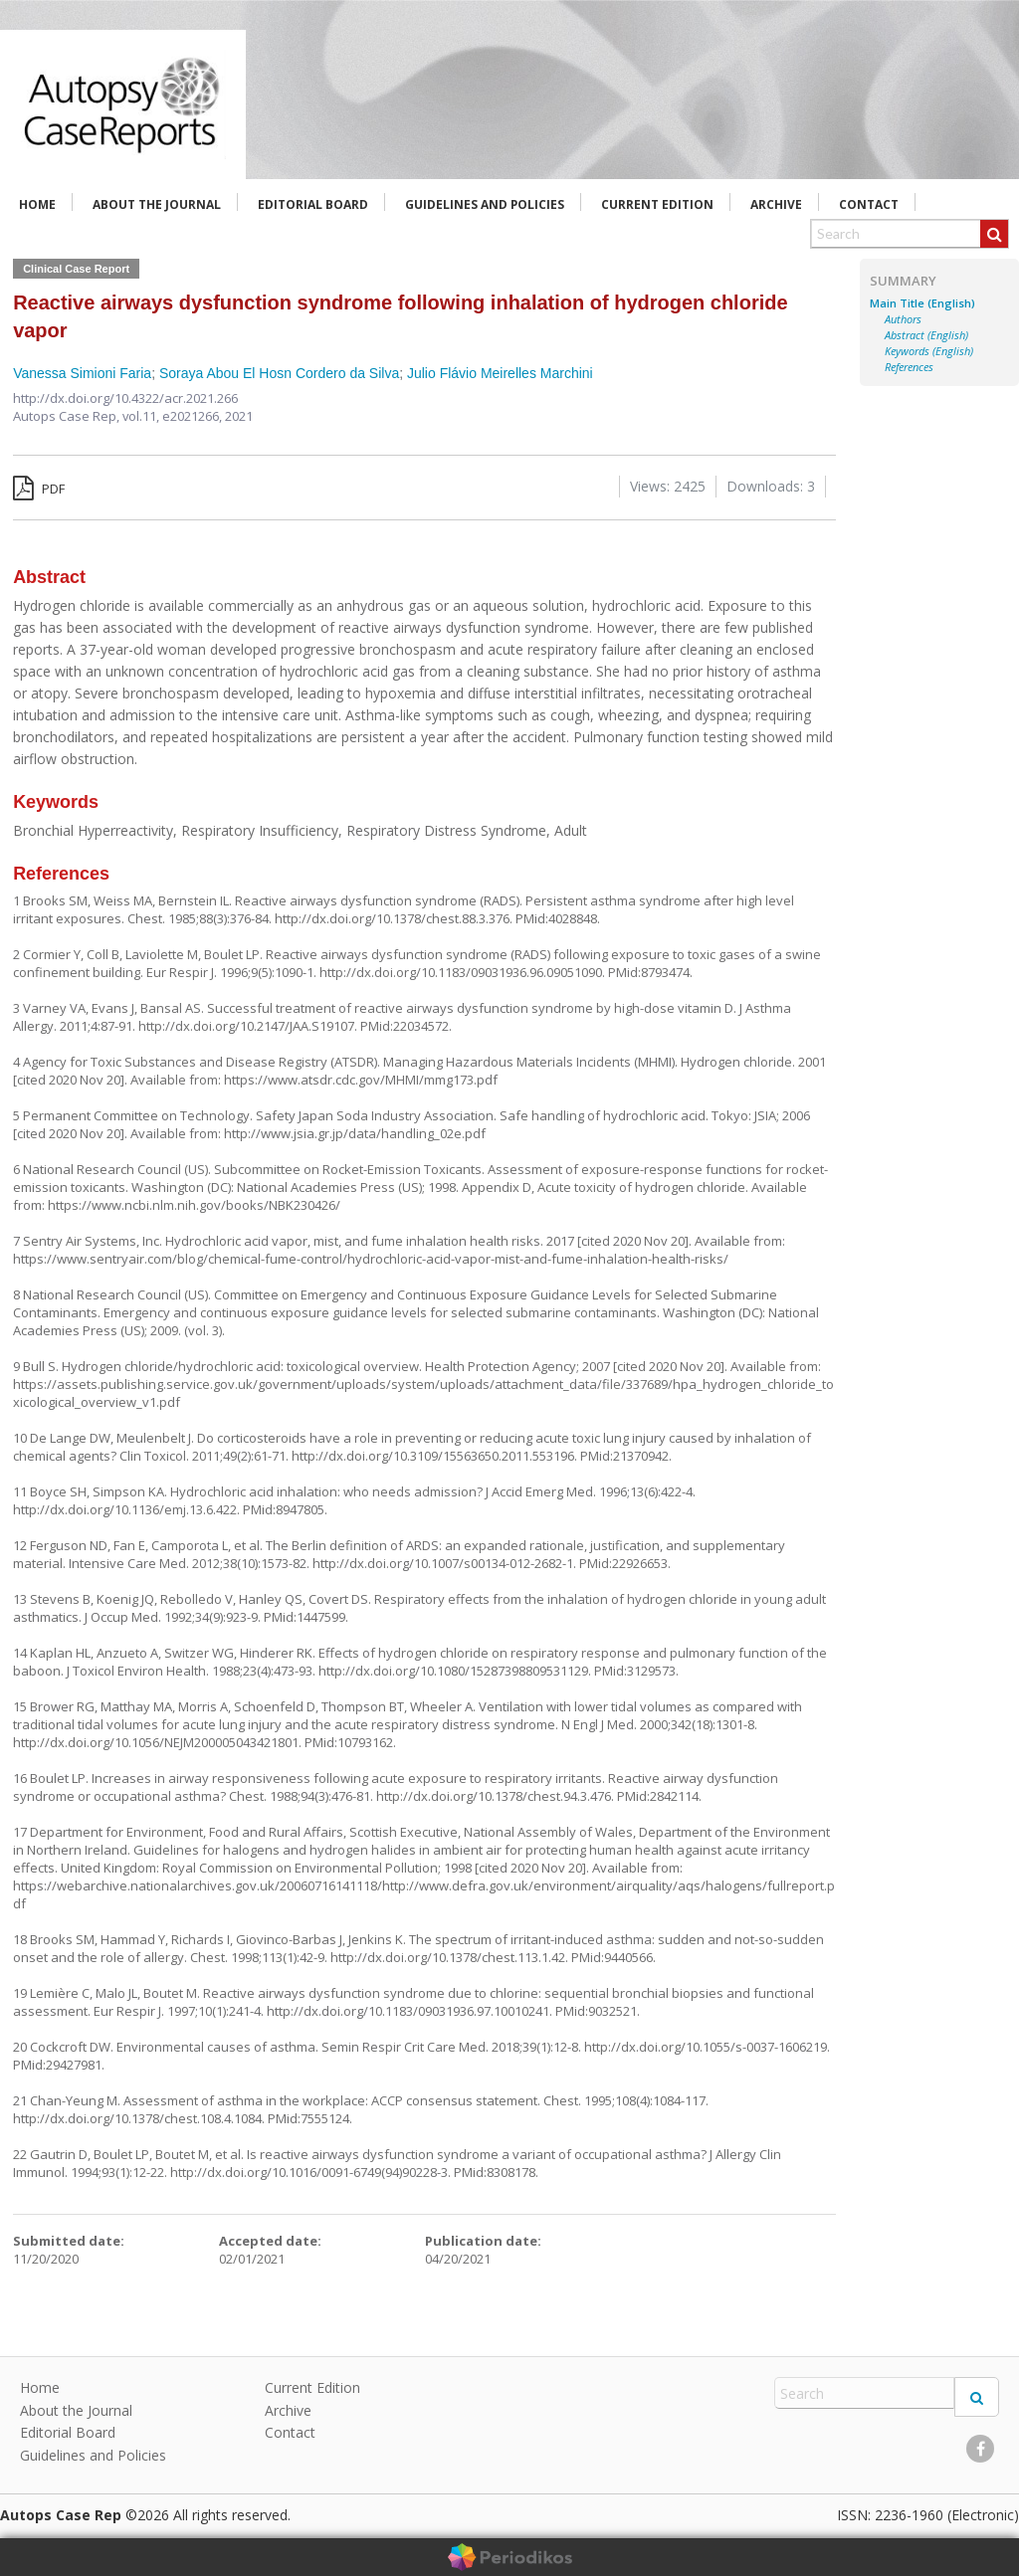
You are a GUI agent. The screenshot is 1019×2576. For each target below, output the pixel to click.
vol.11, (142, 416)
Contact (869, 204)
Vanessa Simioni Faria (82, 373)
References (909, 367)
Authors (903, 319)
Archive (776, 204)
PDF (39, 488)
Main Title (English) (922, 303)
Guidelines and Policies (484, 204)
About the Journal (157, 204)
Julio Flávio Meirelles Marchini (500, 373)
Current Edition (657, 204)
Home (37, 204)
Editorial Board (313, 204)
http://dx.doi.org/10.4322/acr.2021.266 (125, 398)
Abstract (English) (926, 335)
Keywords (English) (929, 351)
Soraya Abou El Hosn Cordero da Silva (279, 373)
